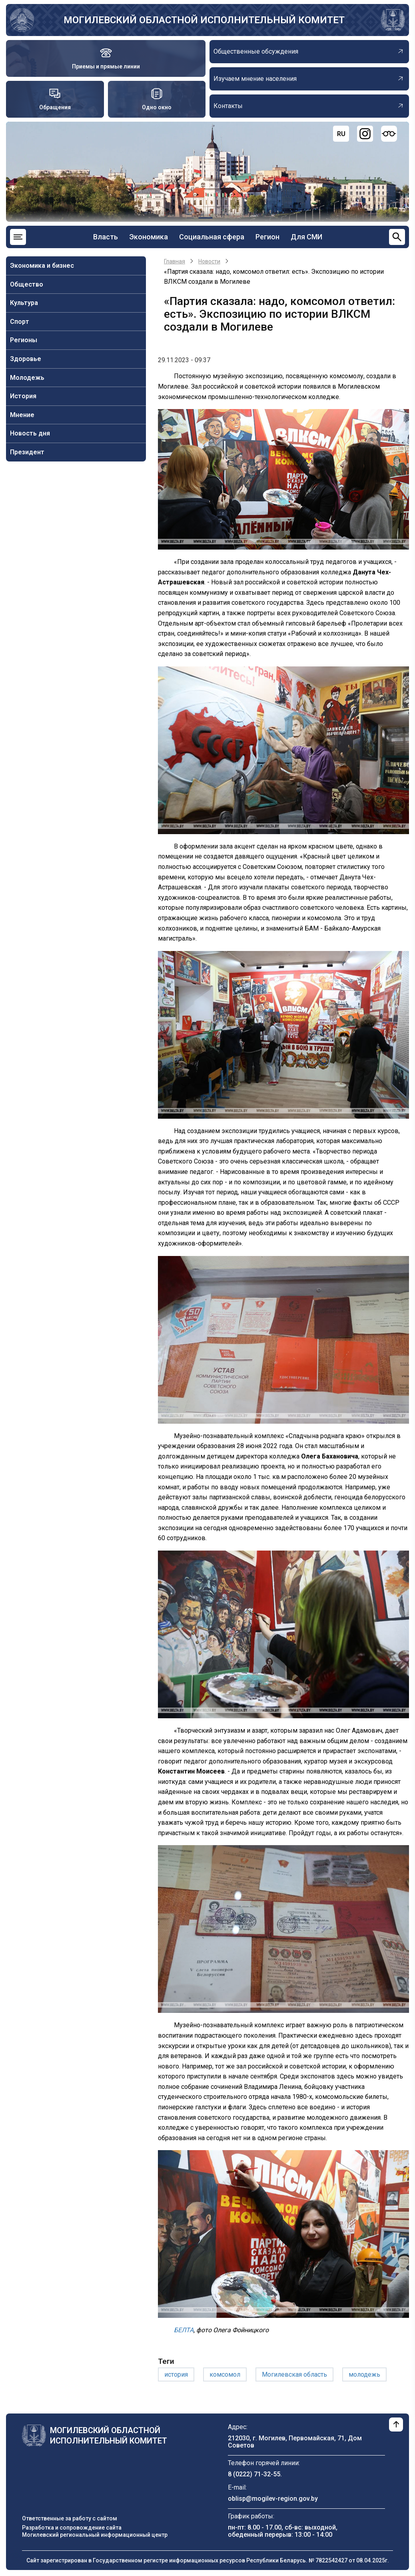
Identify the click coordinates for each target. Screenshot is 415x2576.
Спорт (19, 321)
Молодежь (27, 377)
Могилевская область (294, 2374)
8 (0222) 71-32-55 (254, 2474)
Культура (24, 303)
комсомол (224, 2374)
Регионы (23, 340)
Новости (209, 261)
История (23, 396)
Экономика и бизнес (42, 265)
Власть (105, 237)
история (176, 2374)
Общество (26, 284)
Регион (267, 237)
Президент (27, 452)
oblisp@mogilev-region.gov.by (273, 2498)
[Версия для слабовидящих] (389, 134)
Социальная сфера (211, 237)
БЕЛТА (184, 2330)
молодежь (364, 2374)
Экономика (148, 237)
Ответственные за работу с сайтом (69, 2518)
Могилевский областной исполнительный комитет (204, 20)
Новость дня (30, 433)
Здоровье (25, 359)
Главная (174, 261)
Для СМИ (306, 237)
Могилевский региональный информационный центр (95, 2535)
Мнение (22, 415)
